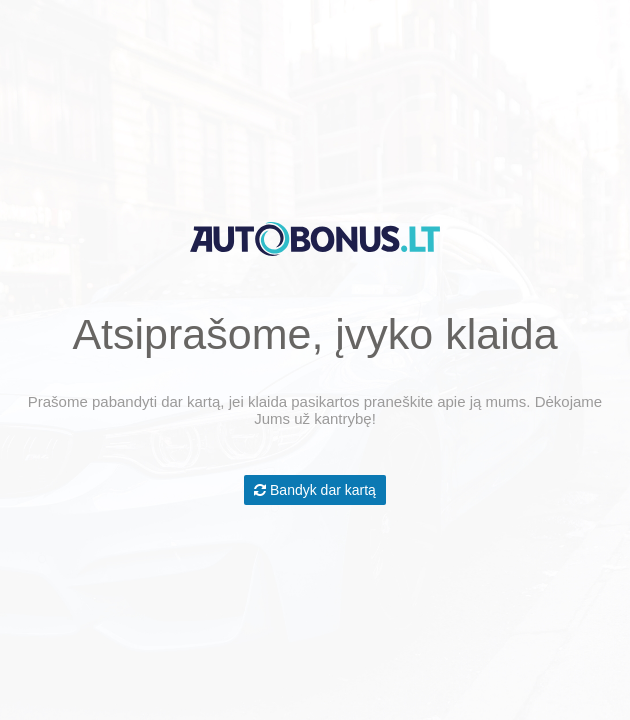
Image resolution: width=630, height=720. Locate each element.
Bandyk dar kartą (315, 490)
